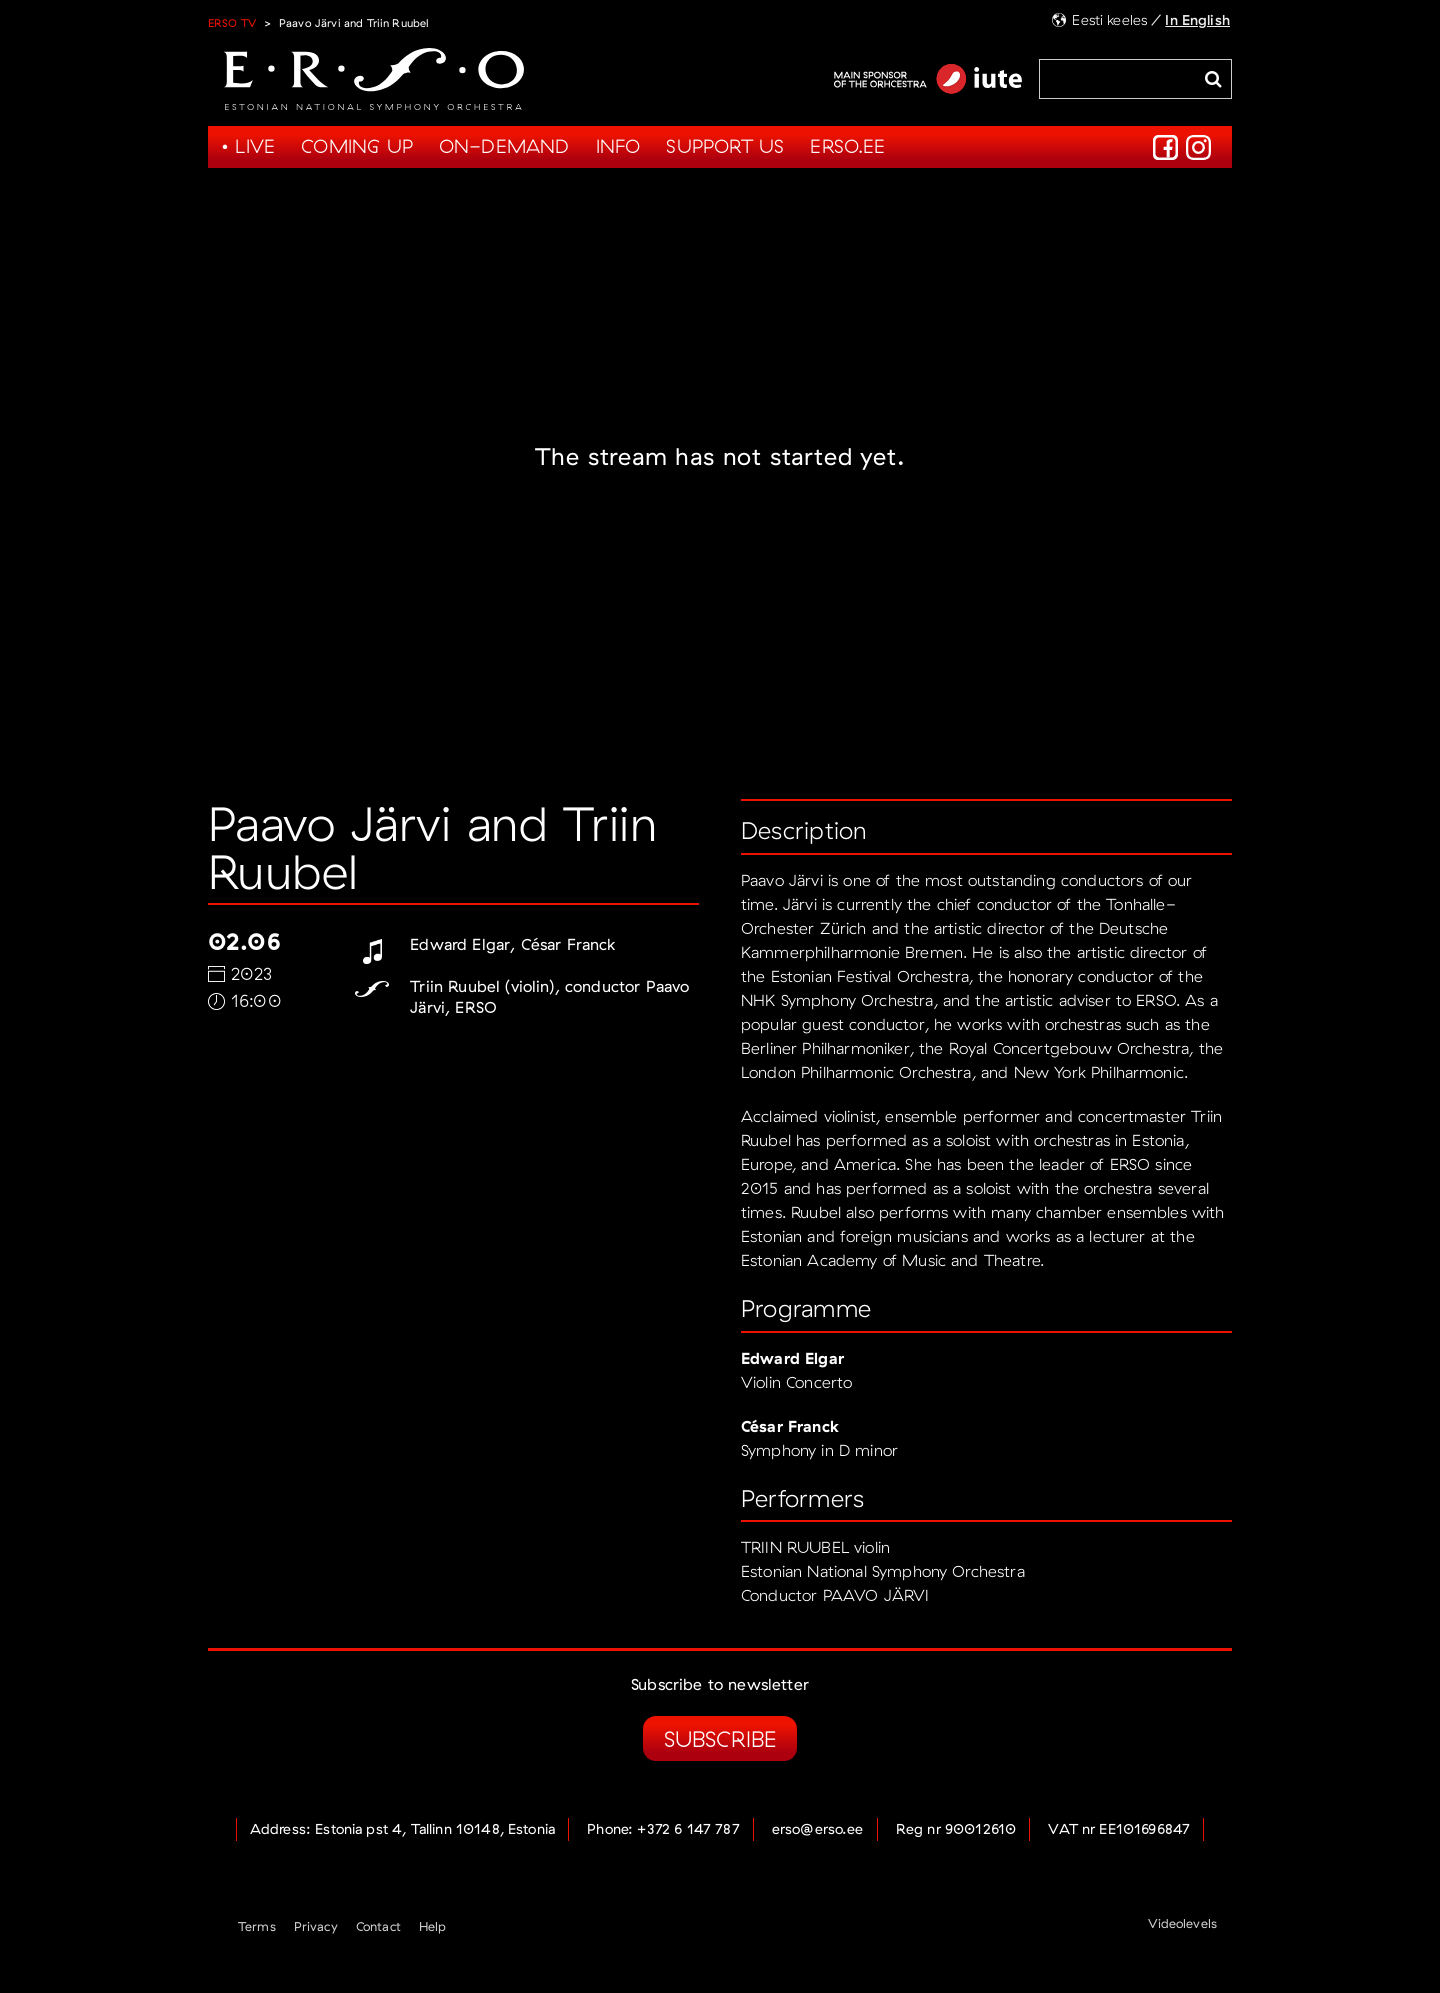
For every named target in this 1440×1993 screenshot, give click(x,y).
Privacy (316, 1926)
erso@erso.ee (818, 1829)
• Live (248, 146)
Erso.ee (847, 146)
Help (433, 1926)
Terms (257, 1926)
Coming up (357, 146)
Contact (378, 1926)
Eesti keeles (1109, 20)
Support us (725, 146)
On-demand (504, 146)
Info (618, 146)
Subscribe (720, 1738)
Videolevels (1182, 1923)
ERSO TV (232, 23)
